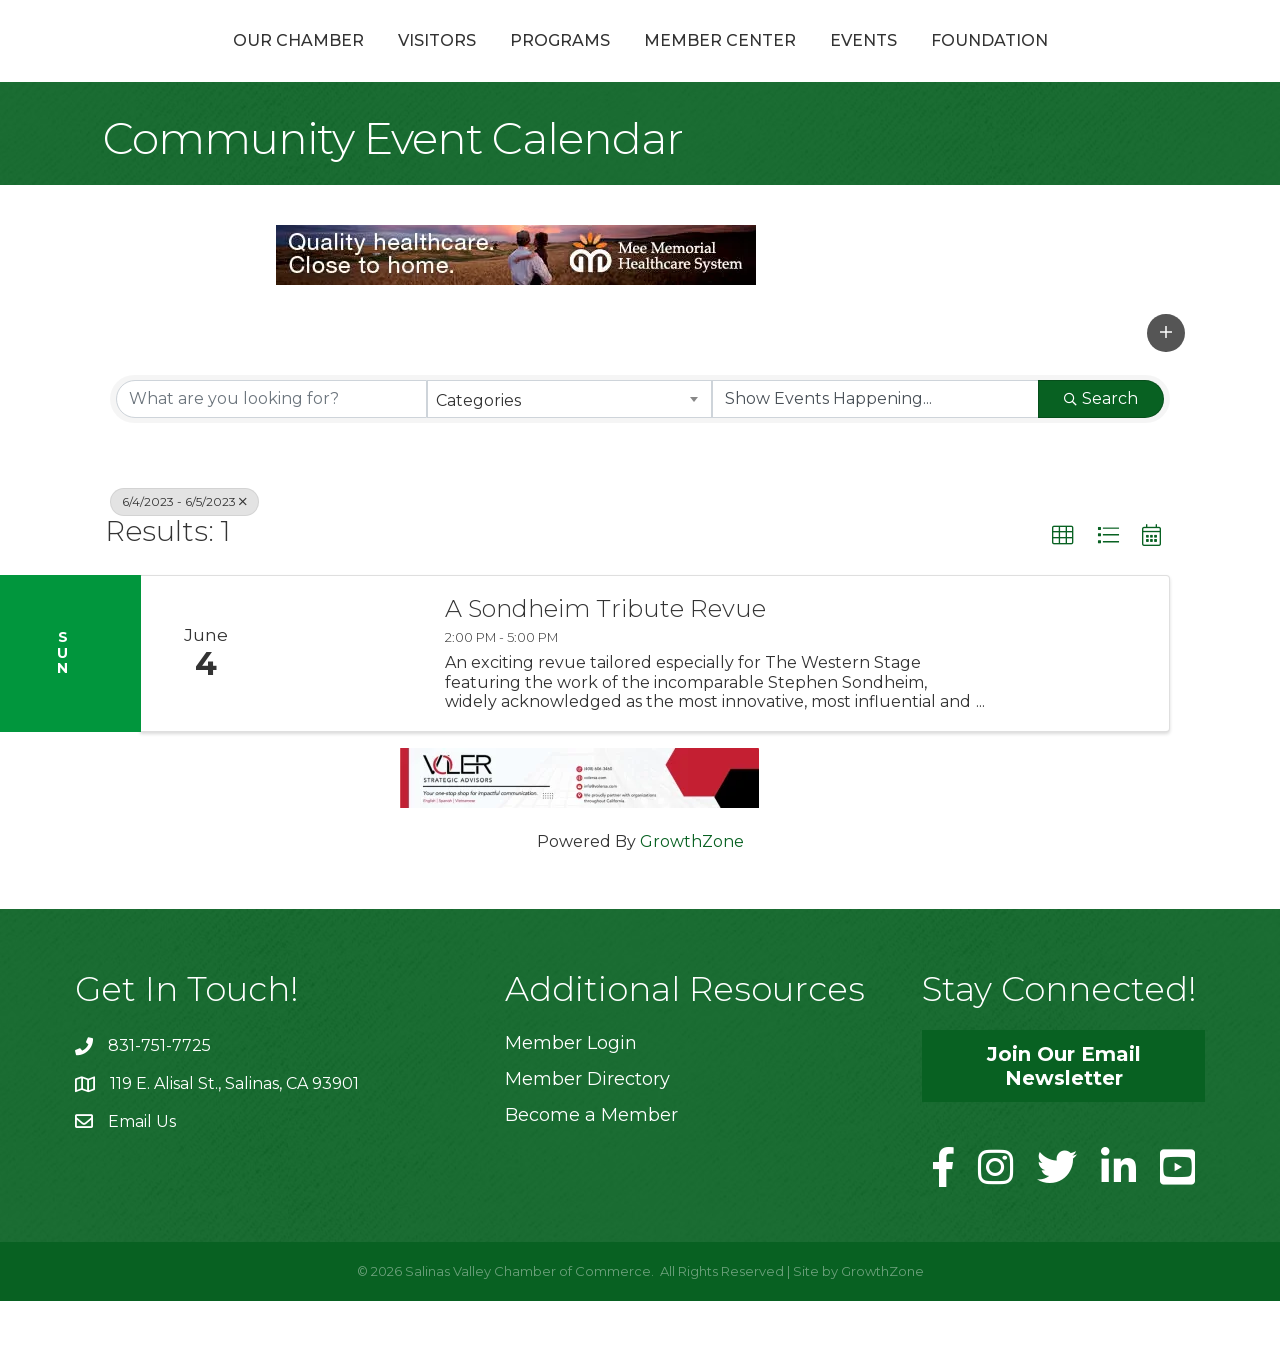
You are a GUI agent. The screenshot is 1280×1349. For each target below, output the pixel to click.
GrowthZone (692, 889)
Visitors (330, 63)
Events (970, 63)
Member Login (571, 1091)
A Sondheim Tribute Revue (605, 657)
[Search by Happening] (875, 446)
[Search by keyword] (271, 446)
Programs (453, 63)
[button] (1166, 380)
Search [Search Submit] (1101, 445)
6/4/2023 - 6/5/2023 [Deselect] (184, 548)
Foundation (1096, 63)
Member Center (827, 63)
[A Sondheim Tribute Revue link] (348, 701)
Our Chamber (191, 63)
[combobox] (569, 446)
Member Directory (587, 1127)
